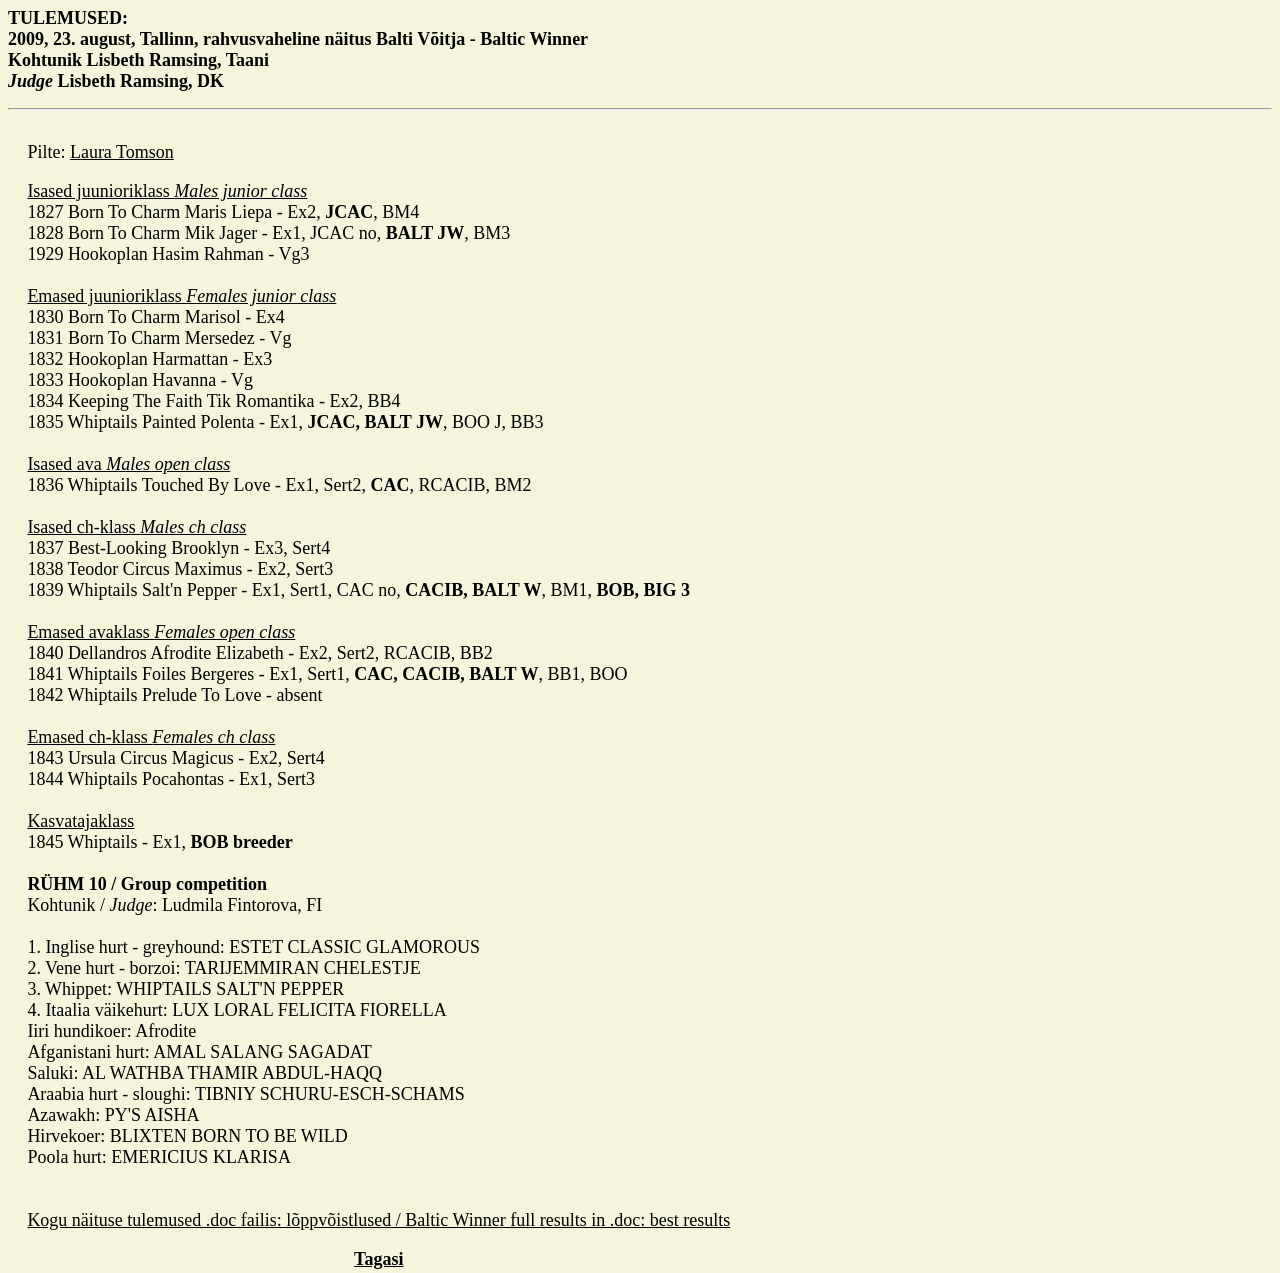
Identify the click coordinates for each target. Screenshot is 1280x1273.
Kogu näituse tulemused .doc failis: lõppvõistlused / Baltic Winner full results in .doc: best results (378, 1220)
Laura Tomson (122, 152)
